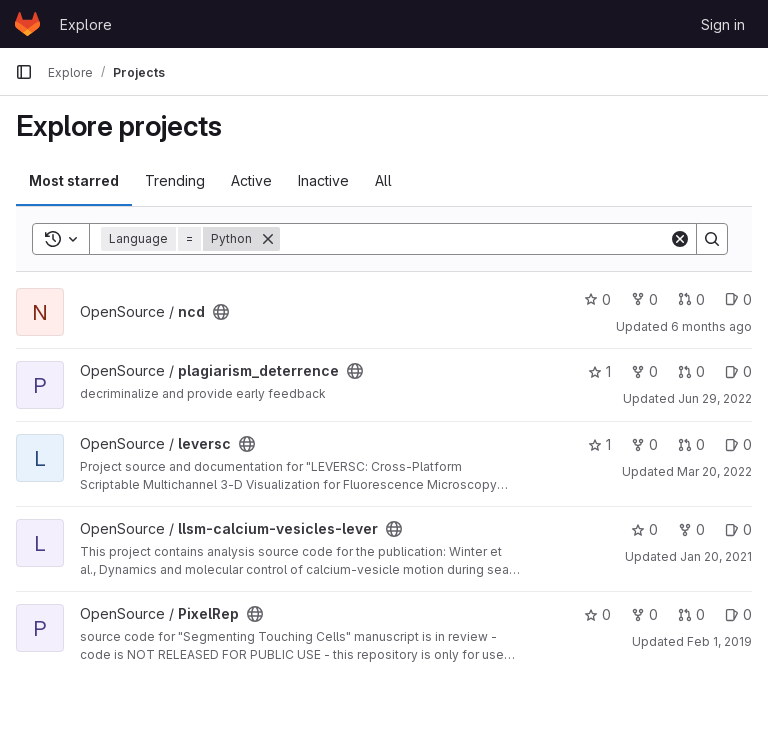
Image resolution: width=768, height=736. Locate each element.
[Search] (474, 239)
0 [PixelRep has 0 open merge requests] (691, 614)
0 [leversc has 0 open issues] (738, 444)
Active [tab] (251, 180)
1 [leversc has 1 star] (599, 444)
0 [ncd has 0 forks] (644, 299)
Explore (86, 24)
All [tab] (383, 180)
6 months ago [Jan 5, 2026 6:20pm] (711, 326)
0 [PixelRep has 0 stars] (597, 614)
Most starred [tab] (74, 180)
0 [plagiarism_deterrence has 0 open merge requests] (691, 371)
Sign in (723, 24)
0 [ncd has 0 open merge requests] (691, 299)
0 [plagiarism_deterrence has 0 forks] (644, 371)
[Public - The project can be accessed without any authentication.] (221, 312)
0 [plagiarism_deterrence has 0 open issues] (738, 371)
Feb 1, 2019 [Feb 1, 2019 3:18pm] (719, 641)
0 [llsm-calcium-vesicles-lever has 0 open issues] (738, 529)
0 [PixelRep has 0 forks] (644, 614)
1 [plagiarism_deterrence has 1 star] (599, 371)
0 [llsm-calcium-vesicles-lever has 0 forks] (691, 529)
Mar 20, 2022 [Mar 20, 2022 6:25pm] (714, 471)
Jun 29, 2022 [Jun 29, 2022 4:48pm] (715, 398)
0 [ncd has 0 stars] (597, 299)
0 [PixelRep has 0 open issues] (738, 614)
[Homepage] (27, 24)
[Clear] (680, 239)
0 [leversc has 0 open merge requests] (691, 444)
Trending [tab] (175, 180)
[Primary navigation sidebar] (24, 72)
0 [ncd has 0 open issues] (738, 299)
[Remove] (268, 239)
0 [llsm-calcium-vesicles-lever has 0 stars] (644, 529)
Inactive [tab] (323, 180)
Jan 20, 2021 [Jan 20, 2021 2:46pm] (716, 556)
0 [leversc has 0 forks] (644, 444)
